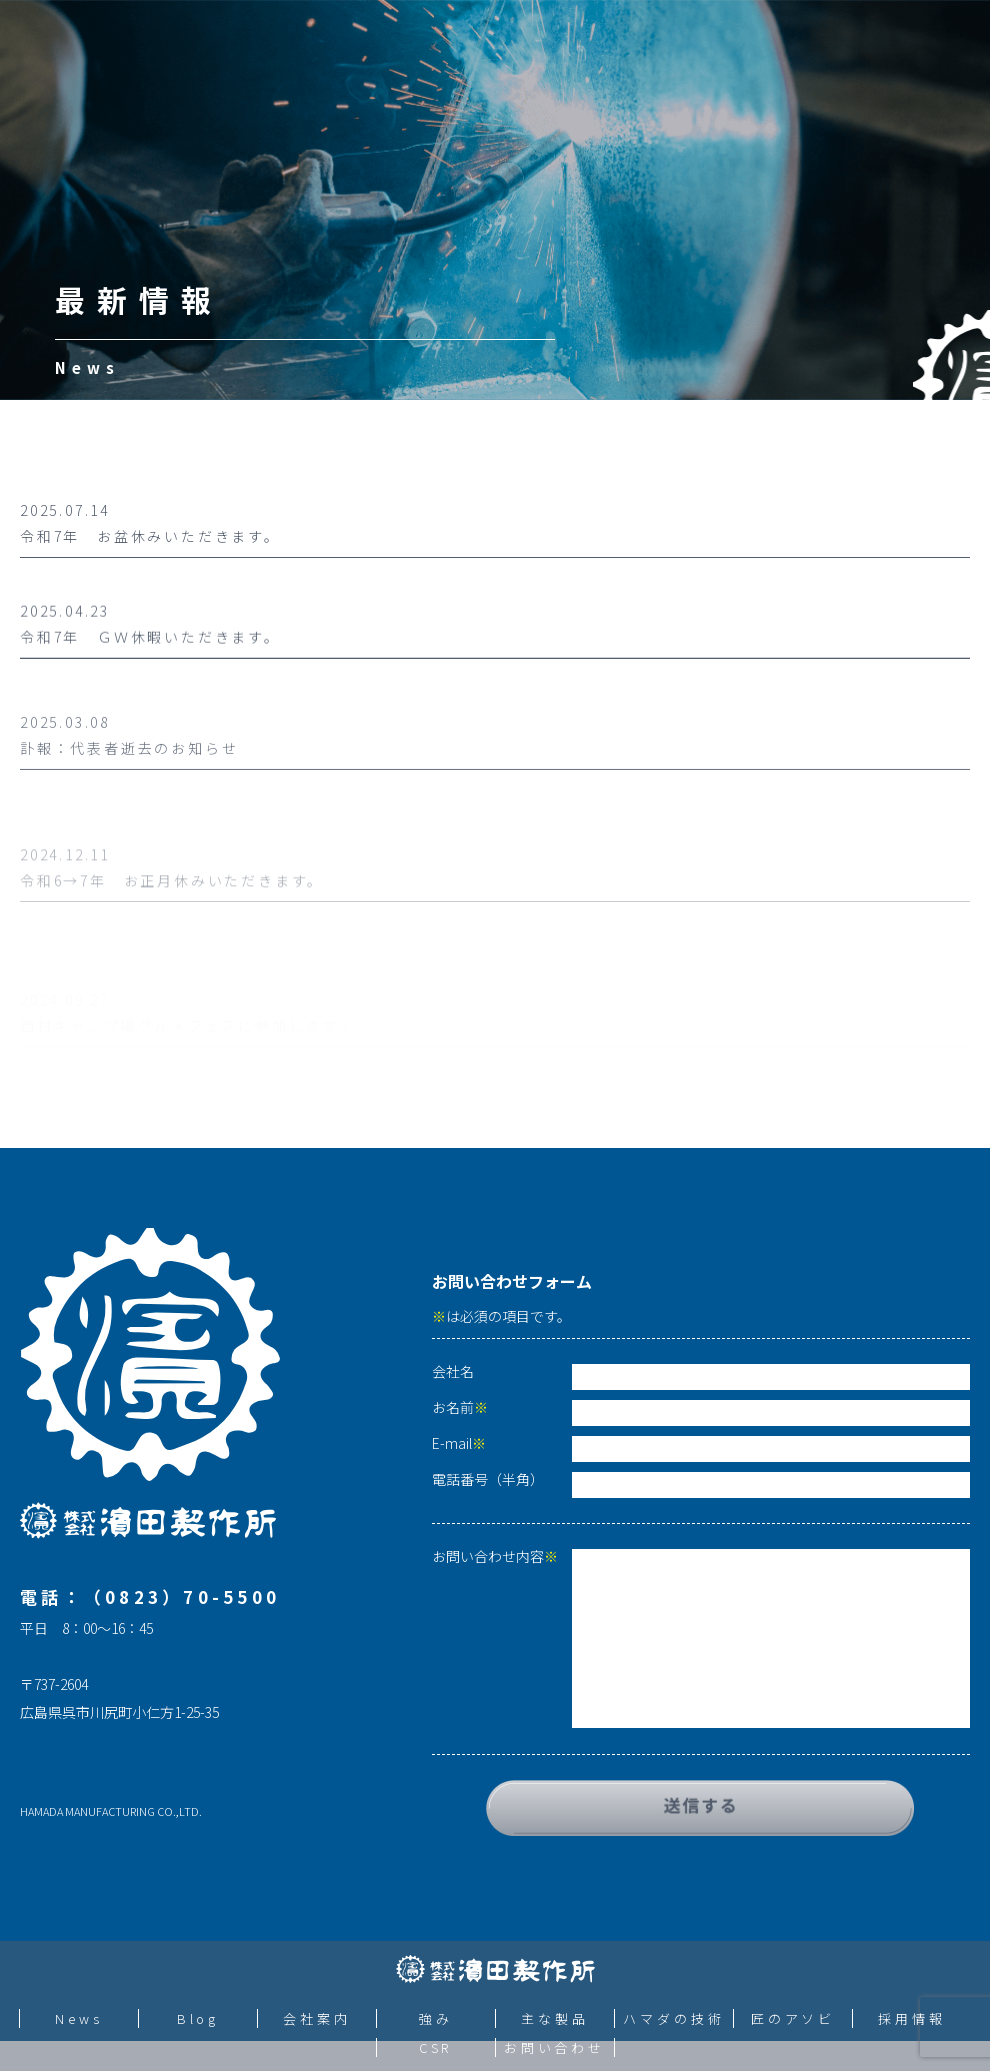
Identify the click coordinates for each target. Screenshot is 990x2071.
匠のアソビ (793, 2018)
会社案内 (317, 2018)
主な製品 (555, 2018)
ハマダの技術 (673, 2018)
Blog (198, 2018)
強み (436, 2018)
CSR (436, 2047)
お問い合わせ (554, 2047)
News (79, 2018)
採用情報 (912, 2018)
